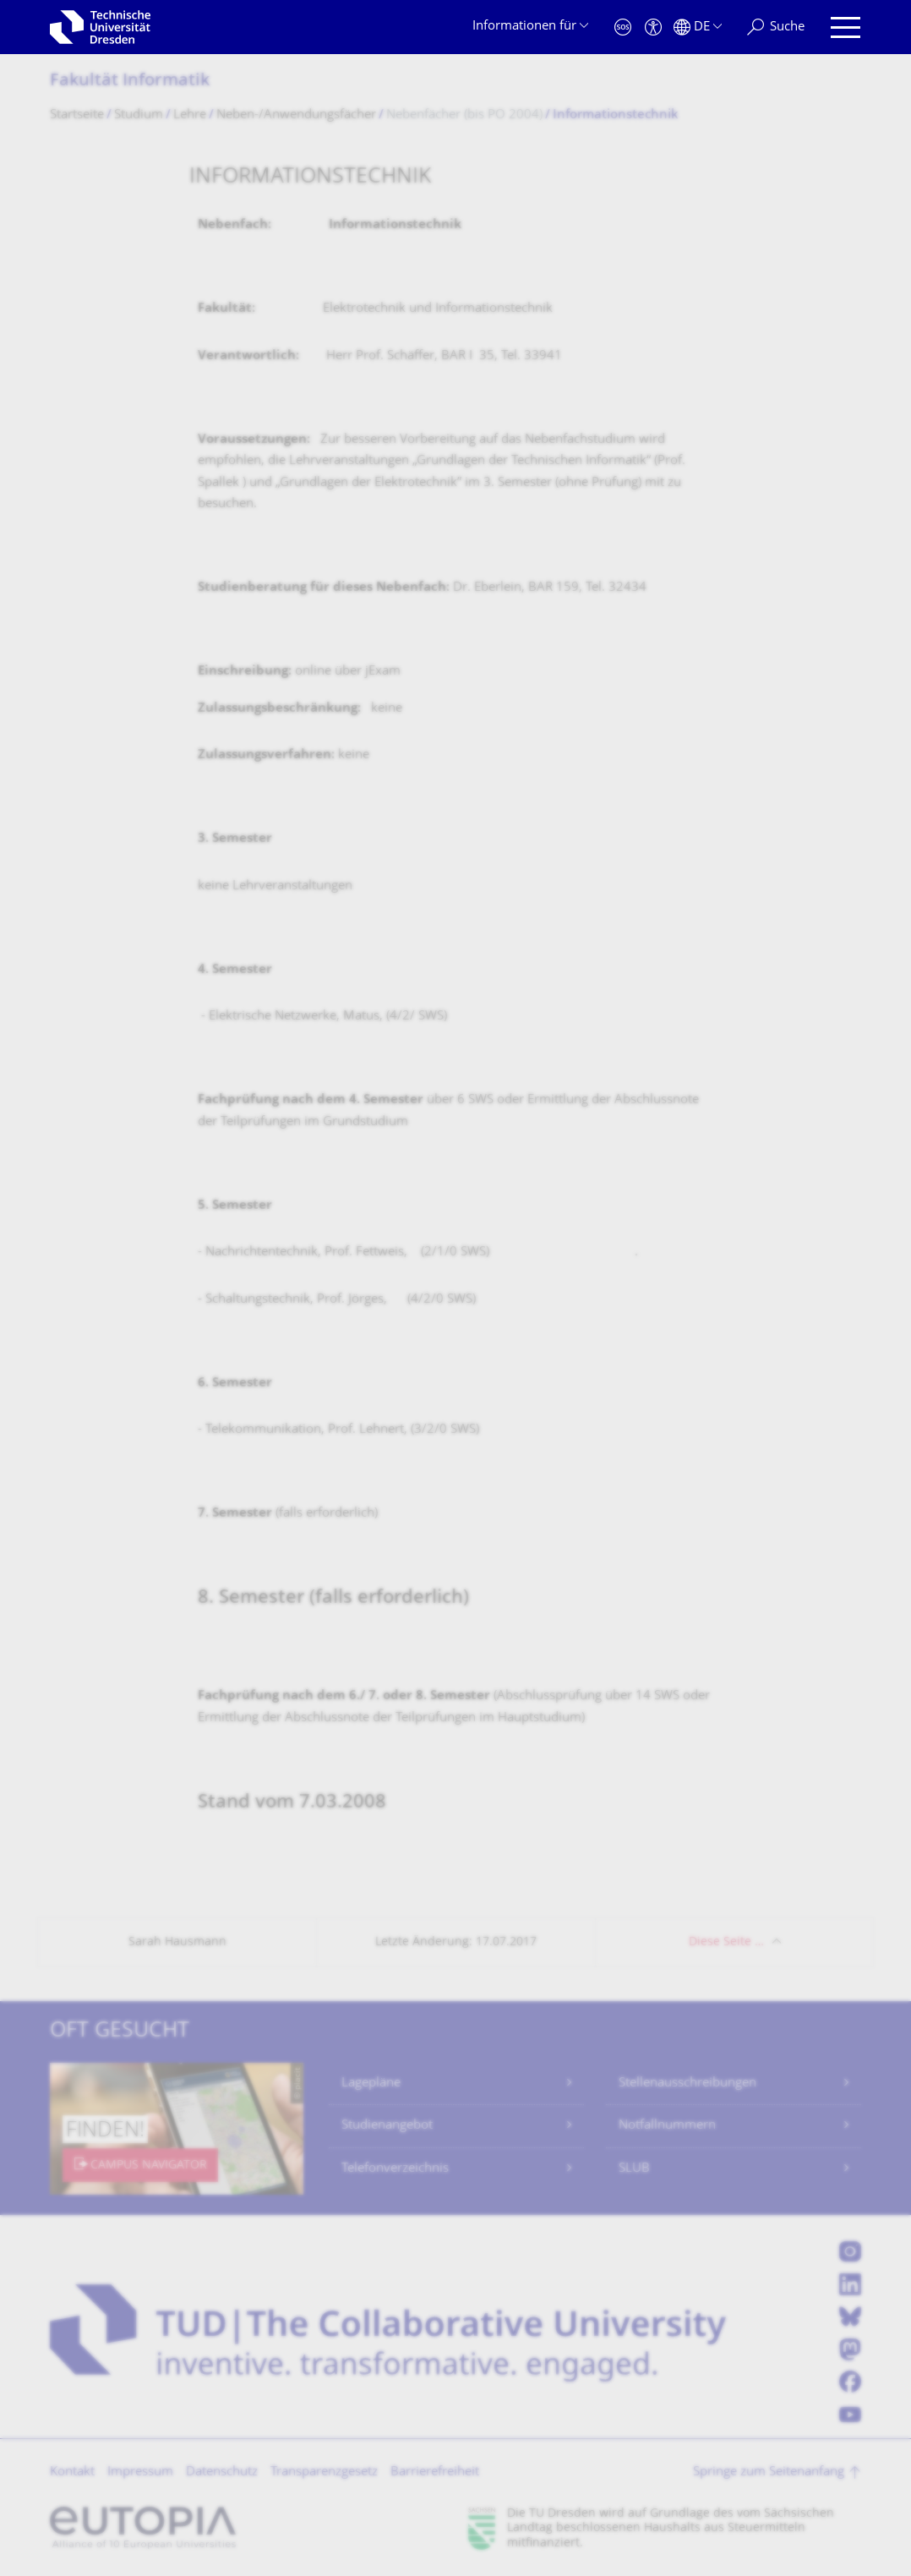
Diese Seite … (726, 1942)
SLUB (634, 2169)
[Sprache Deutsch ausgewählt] (698, 27)
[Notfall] (623, 27)
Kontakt (72, 2472)
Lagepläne (371, 2083)
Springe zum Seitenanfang (768, 2472)
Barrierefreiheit (434, 2472)
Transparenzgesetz (324, 2472)
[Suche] (776, 27)
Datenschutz (222, 2472)
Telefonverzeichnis (395, 2169)
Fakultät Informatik (130, 82)
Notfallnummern (667, 2125)
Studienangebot (387, 2125)
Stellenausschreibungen (687, 2083)
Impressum (140, 2472)
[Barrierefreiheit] (653, 27)
